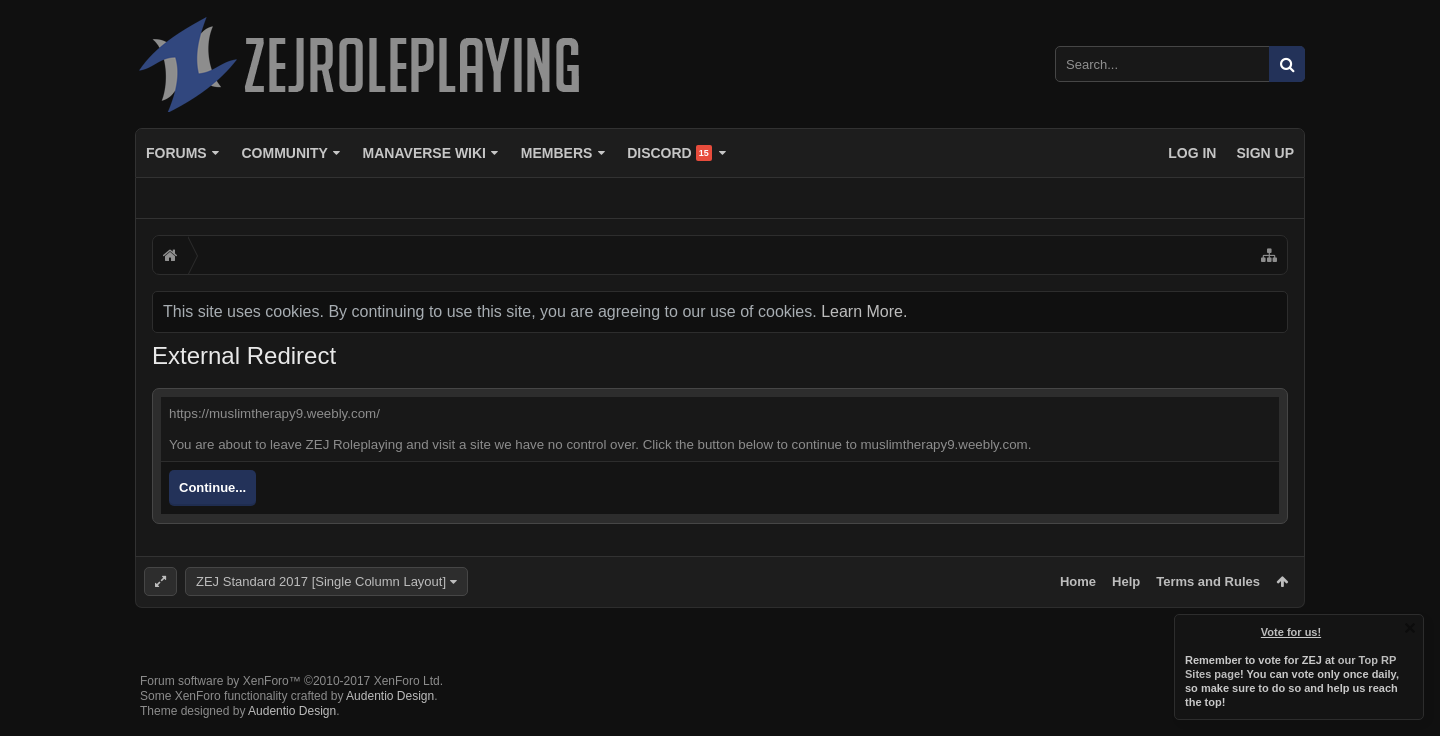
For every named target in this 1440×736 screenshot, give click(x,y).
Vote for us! (1291, 632)
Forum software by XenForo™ (291, 681)
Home (1078, 581)
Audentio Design (390, 696)
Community (284, 153)
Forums (176, 153)
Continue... (212, 487)
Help (1126, 581)
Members (557, 153)
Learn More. (864, 311)
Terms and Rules (1208, 581)
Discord (669, 153)
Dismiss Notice (1410, 628)
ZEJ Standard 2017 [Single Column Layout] (321, 581)
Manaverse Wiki (424, 153)
